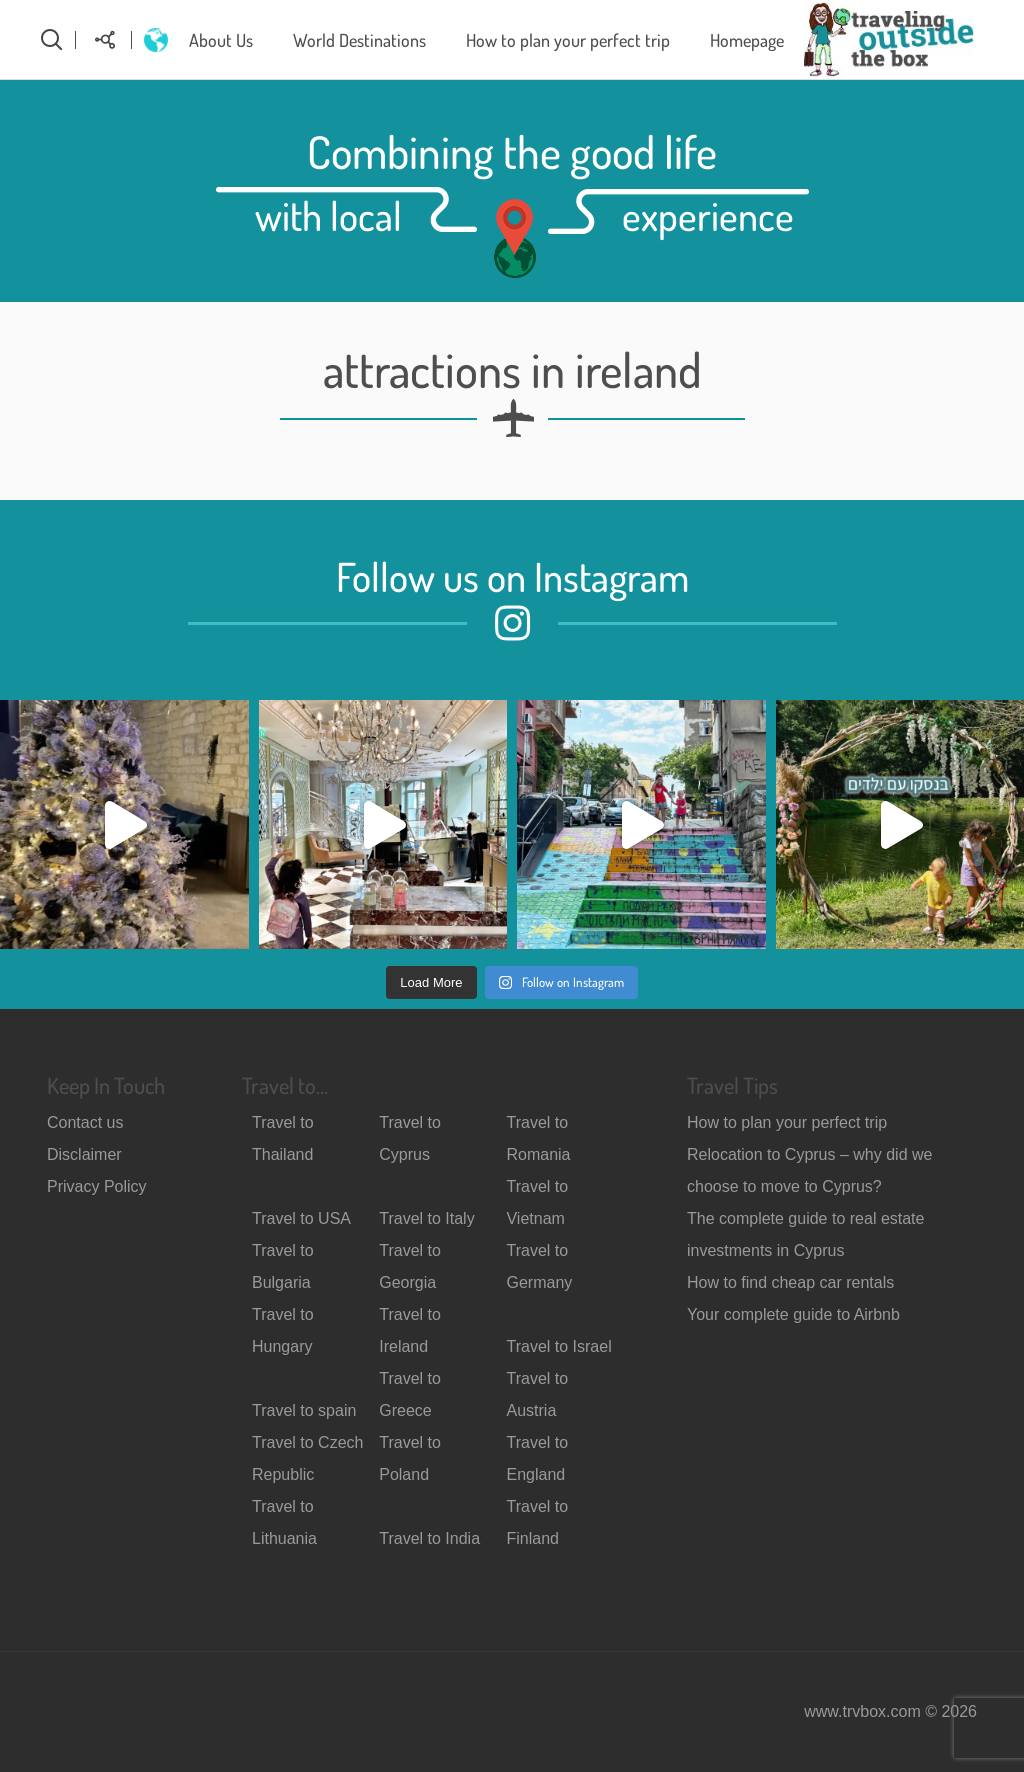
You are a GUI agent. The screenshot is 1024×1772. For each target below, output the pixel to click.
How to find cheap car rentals (790, 1282)
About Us (221, 40)
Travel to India (429, 1538)
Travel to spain (304, 1410)
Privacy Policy (97, 1186)
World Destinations (359, 40)
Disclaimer (84, 1154)
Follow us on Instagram (512, 576)
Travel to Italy (426, 1218)
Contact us (85, 1122)
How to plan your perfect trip (568, 40)
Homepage (747, 40)
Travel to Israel (558, 1346)
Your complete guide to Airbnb (793, 1314)
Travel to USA (301, 1218)
